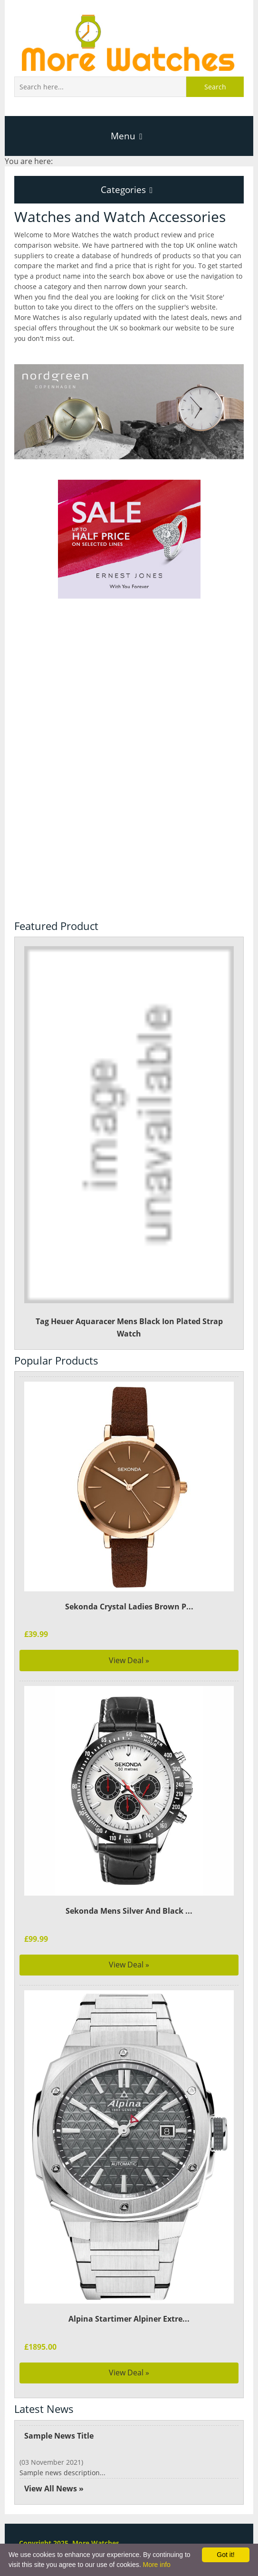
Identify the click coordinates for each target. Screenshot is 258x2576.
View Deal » (129, 1660)
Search (215, 86)
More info (156, 2564)
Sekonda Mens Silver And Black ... (129, 1911)
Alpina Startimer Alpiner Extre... (128, 2319)
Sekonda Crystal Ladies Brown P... (128, 1606)
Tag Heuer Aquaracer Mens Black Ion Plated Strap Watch (129, 1142)
